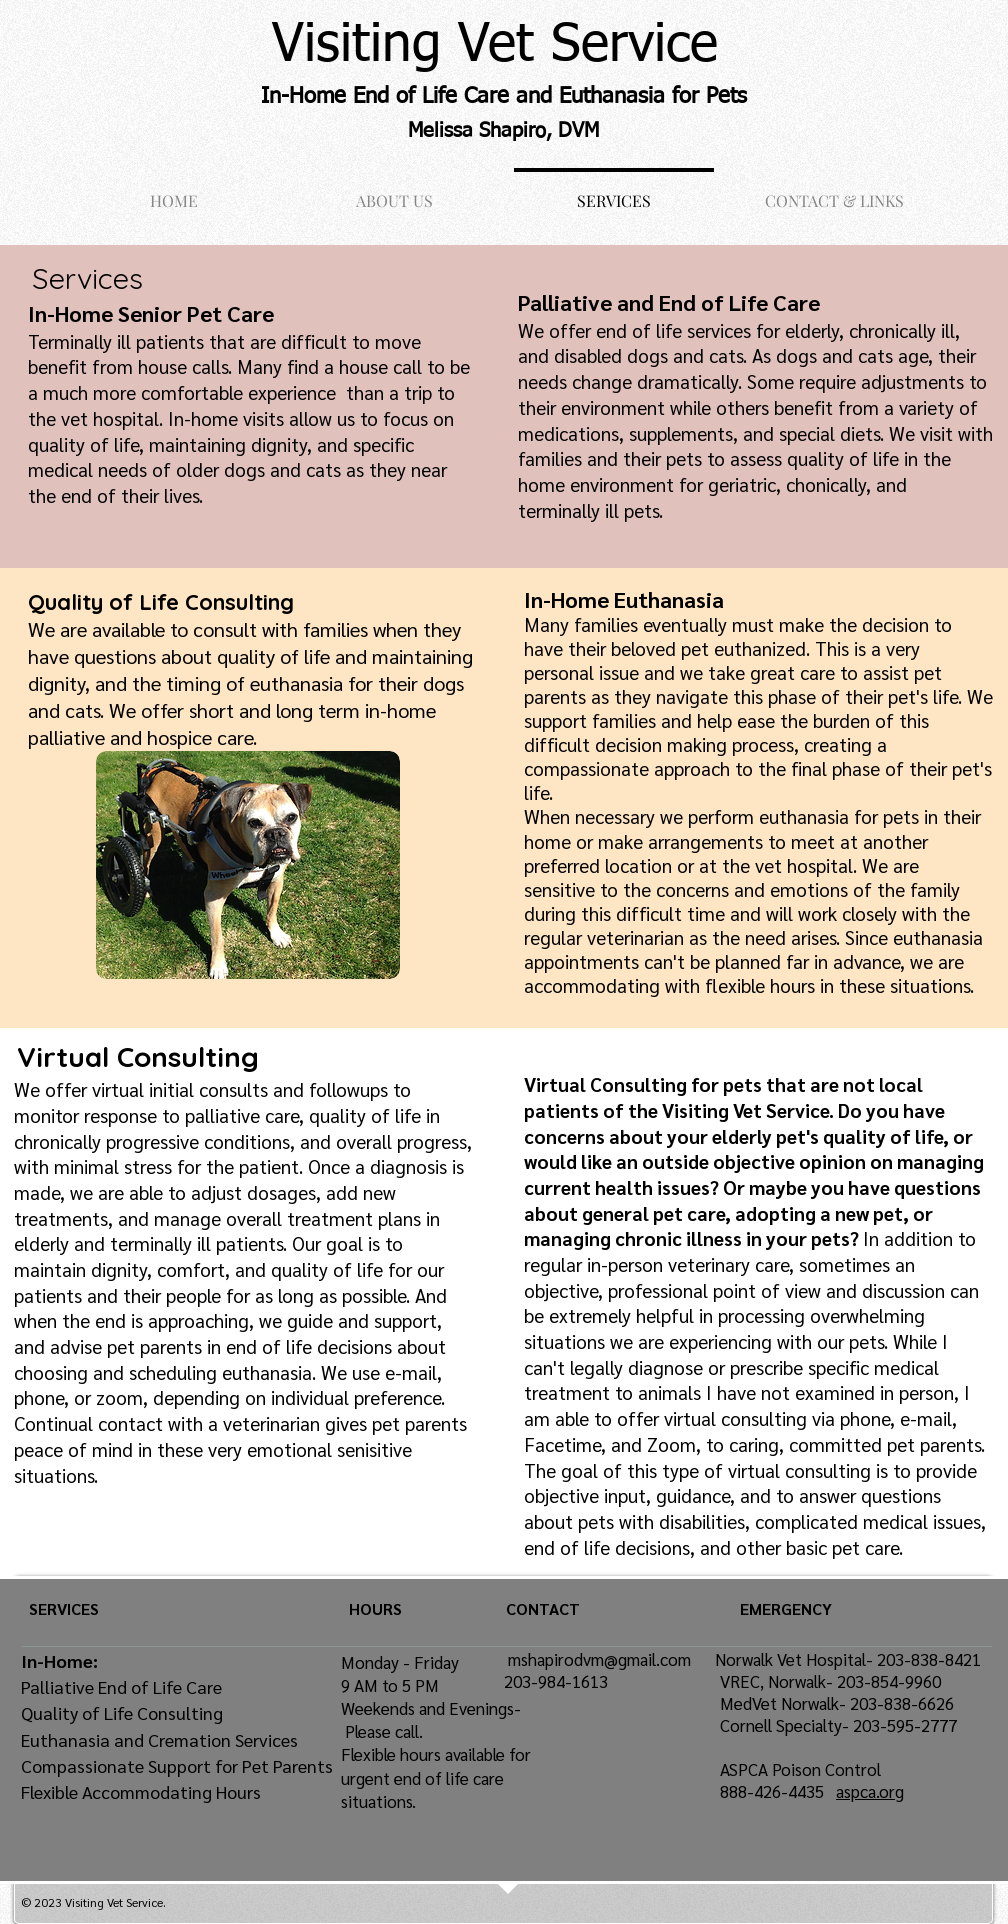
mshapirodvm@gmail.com (599, 1659)
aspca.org (870, 1791)
